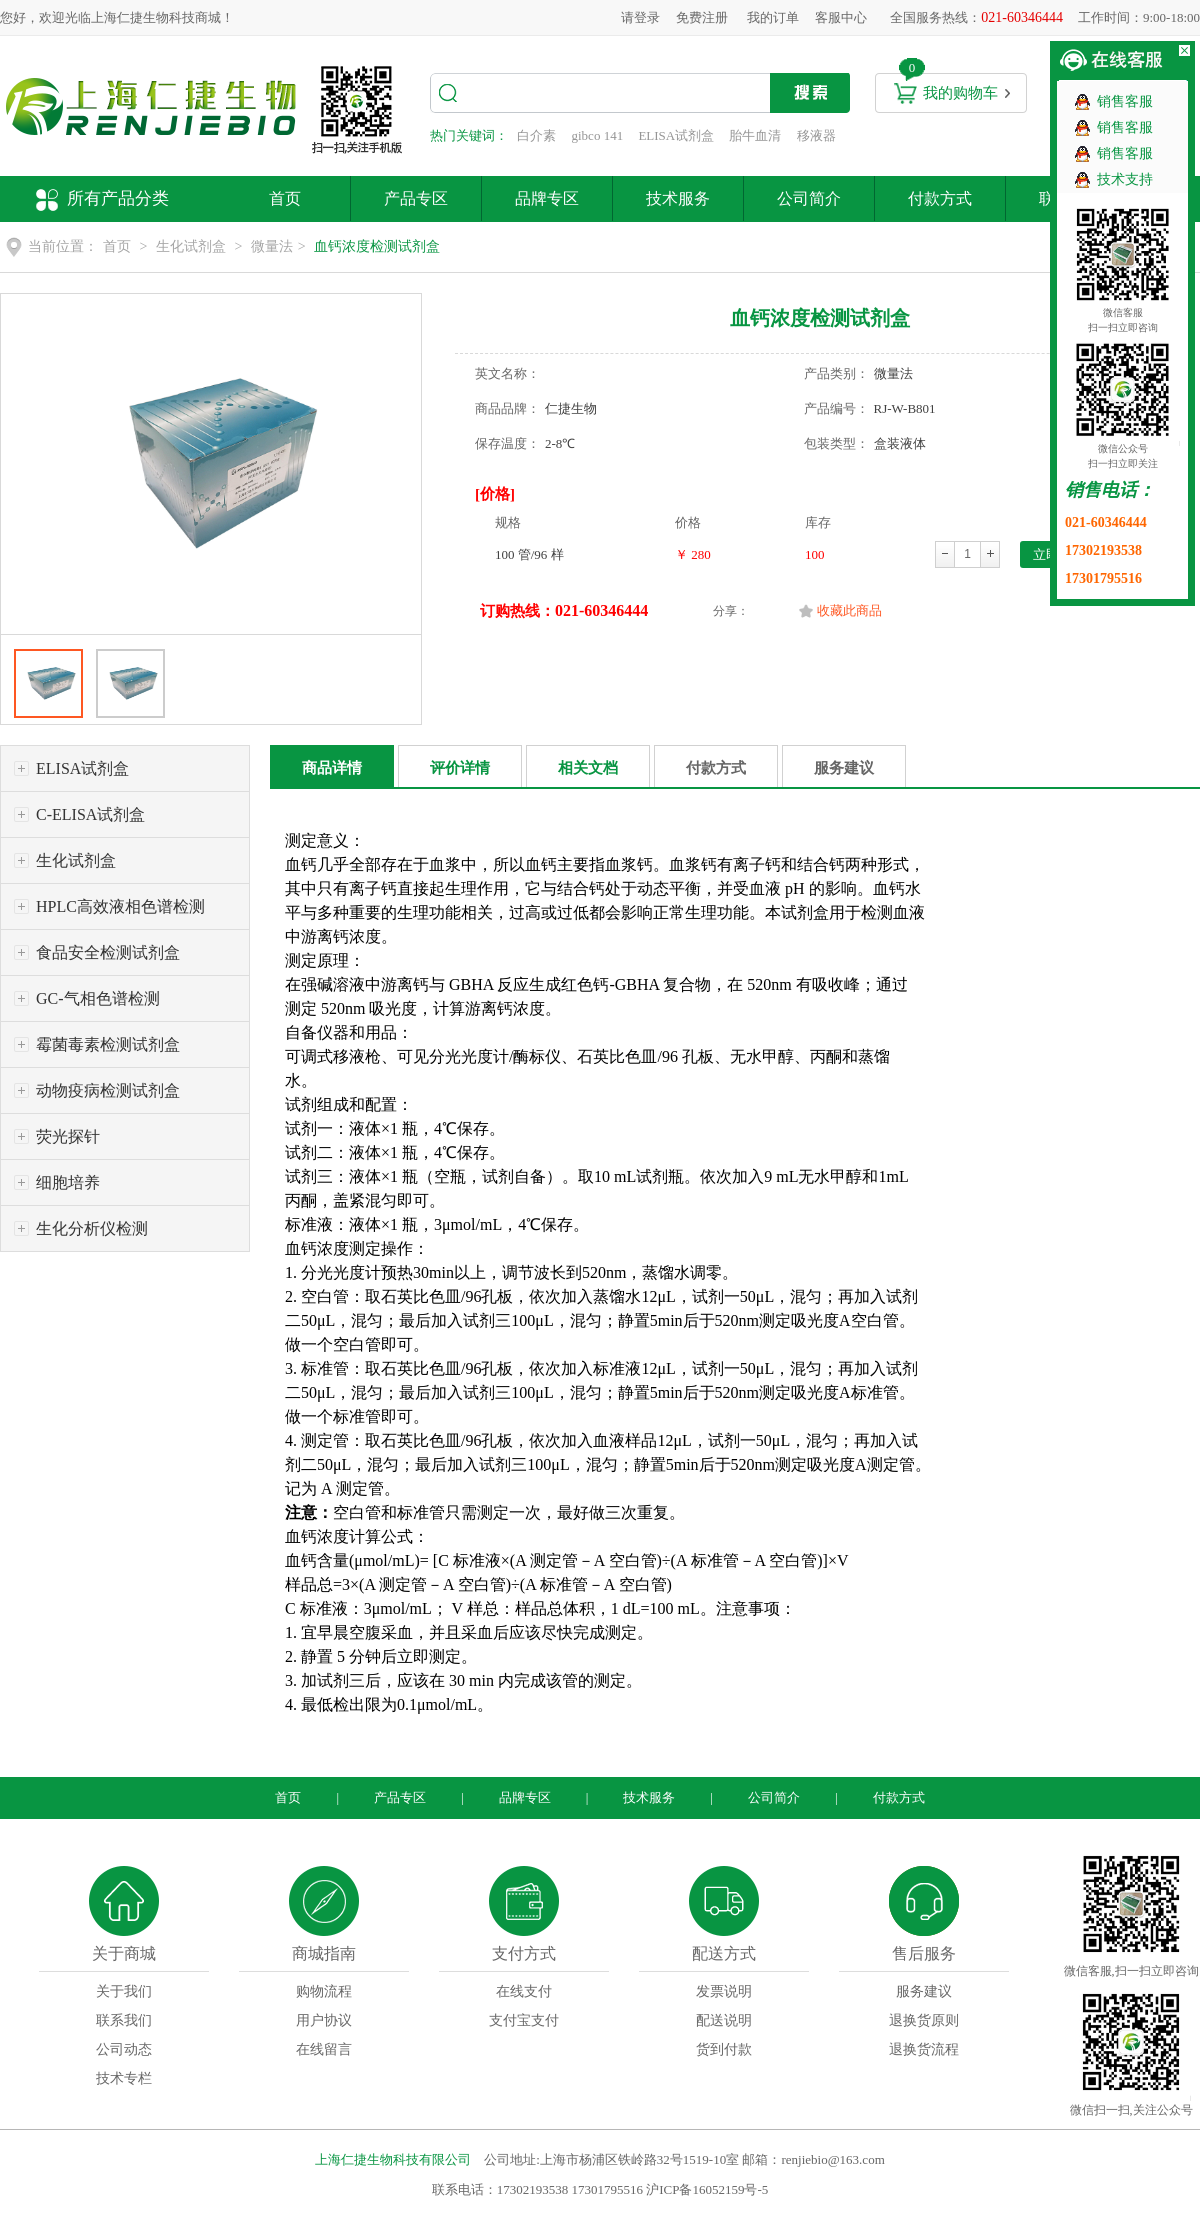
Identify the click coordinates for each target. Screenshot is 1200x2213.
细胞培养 (68, 1182)
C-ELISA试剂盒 (90, 814)
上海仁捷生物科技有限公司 (393, 2159)
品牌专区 (547, 198)
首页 (285, 198)
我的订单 (773, 17)
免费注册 (702, 17)
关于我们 (124, 1991)
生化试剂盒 (191, 246)
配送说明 (724, 2020)
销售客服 (1125, 101)
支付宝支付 (524, 2020)
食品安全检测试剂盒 (108, 952)
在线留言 (324, 2049)
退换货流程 (924, 2049)
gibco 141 (598, 135)
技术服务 (678, 198)
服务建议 (844, 768)
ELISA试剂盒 (676, 135)
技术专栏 (124, 2078)
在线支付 (524, 1991)
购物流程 (324, 1991)
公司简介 (809, 198)
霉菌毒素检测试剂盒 (108, 1044)
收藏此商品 (849, 610)
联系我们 (124, 2020)
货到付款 (724, 2049)
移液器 (816, 135)
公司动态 (124, 2049)
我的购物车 (960, 93)
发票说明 (724, 1991)
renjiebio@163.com (832, 2159)
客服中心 (841, 17)
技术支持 (1125, 179)
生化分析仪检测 (92, 1228)
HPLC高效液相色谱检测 (120, 906)
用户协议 (324, 2020)
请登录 (640, 17)
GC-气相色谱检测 (98, 998)
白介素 (536, 135)
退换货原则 (924, 2020)
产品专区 (416, 198)
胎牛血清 (755, 135)
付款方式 (940, 198)
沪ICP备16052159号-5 (707, 2189)
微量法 (272, 246)
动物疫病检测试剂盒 (108, 1090)
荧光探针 (68, 1136)
